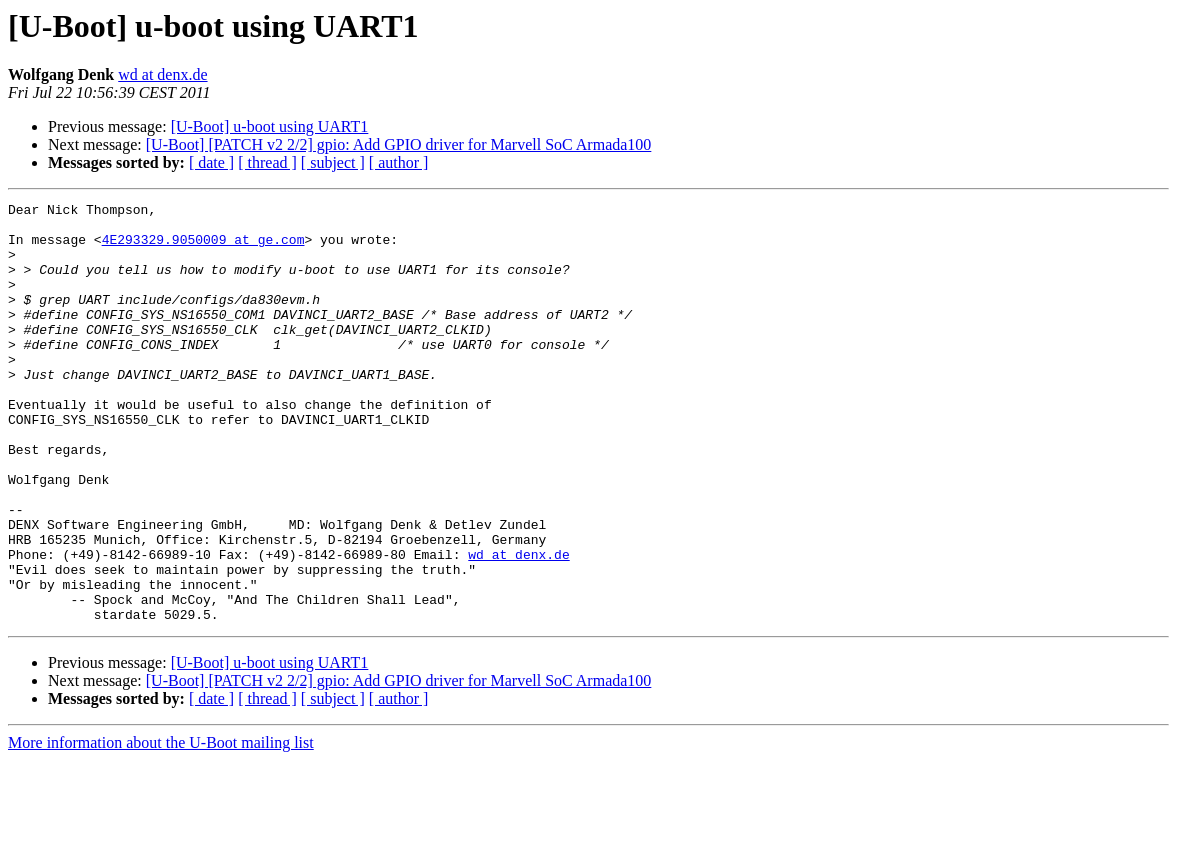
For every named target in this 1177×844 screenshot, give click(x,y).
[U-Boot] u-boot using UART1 (270, 126)
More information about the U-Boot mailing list (161, 826)
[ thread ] (267, 162)
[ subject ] (333, 162)
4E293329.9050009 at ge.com (203, 248)
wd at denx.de (162, 74)
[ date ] (211, 162)
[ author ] (399, 162)
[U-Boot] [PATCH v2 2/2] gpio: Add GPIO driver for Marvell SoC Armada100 (399, 144)
